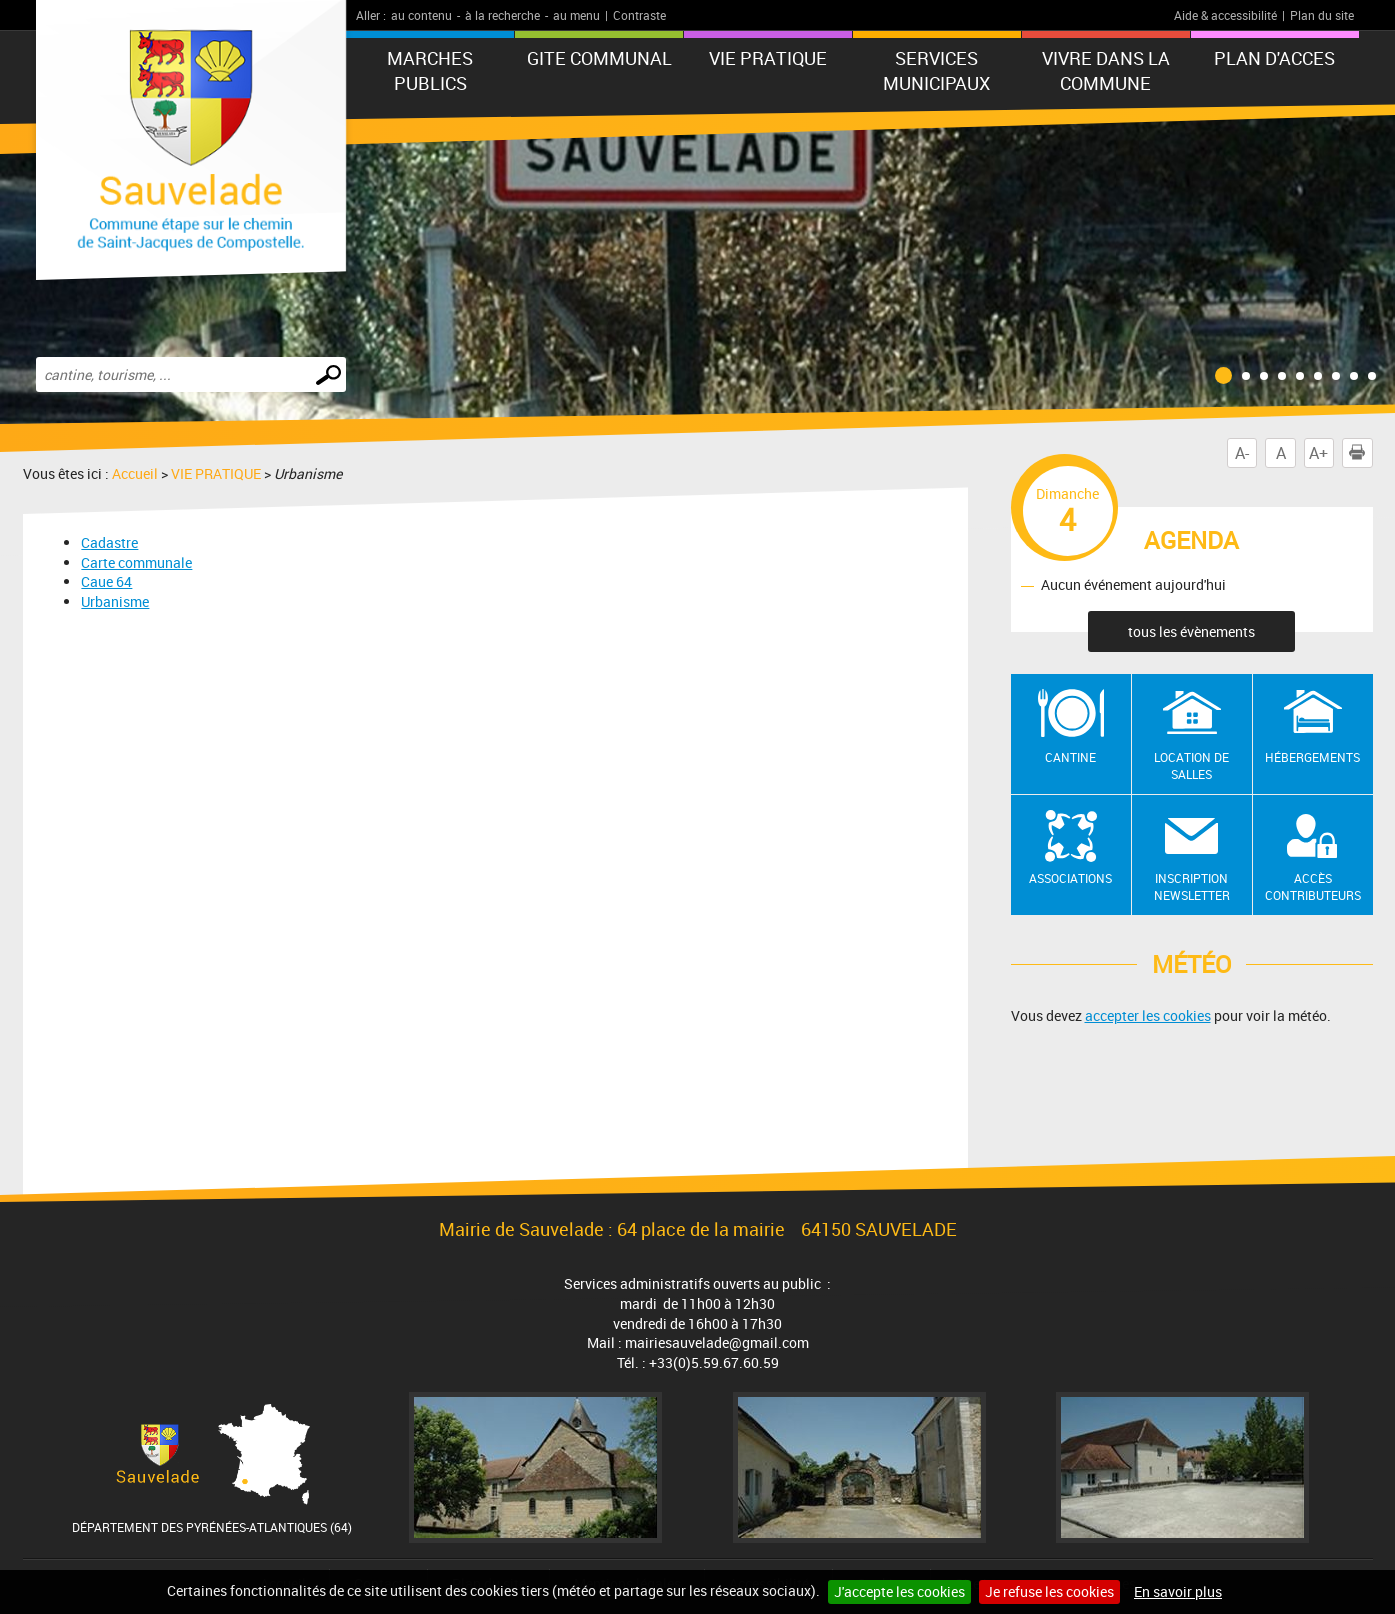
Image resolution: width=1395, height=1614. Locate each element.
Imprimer (1361, 453)
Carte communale (136, 562)
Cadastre (109, 542)
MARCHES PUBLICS (430, 70)
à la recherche (502, 15)
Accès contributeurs (1313, 886)
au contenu (421, 15)
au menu (576, 15)
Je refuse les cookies (1049, 1591)
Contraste (639, 15)
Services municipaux (936, 70)
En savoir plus (1178, 1591)
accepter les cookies (1148, 1015)
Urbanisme (115, 601)
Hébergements (1312, 757)
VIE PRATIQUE (768, 58)
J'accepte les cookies (899, 1591)
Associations (1070, 878)
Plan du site (1322, 15)
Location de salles (1191, 765)
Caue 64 (106, 581)
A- (1242, 453)
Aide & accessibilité (1225, 15)
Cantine (1070, 757)
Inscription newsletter (1192, 886)
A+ (1318, 453)
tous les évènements (1191, 631)
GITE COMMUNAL (599, 58)
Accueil (135, 473)
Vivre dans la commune (1106, 70)
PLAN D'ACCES (1274, 58)
